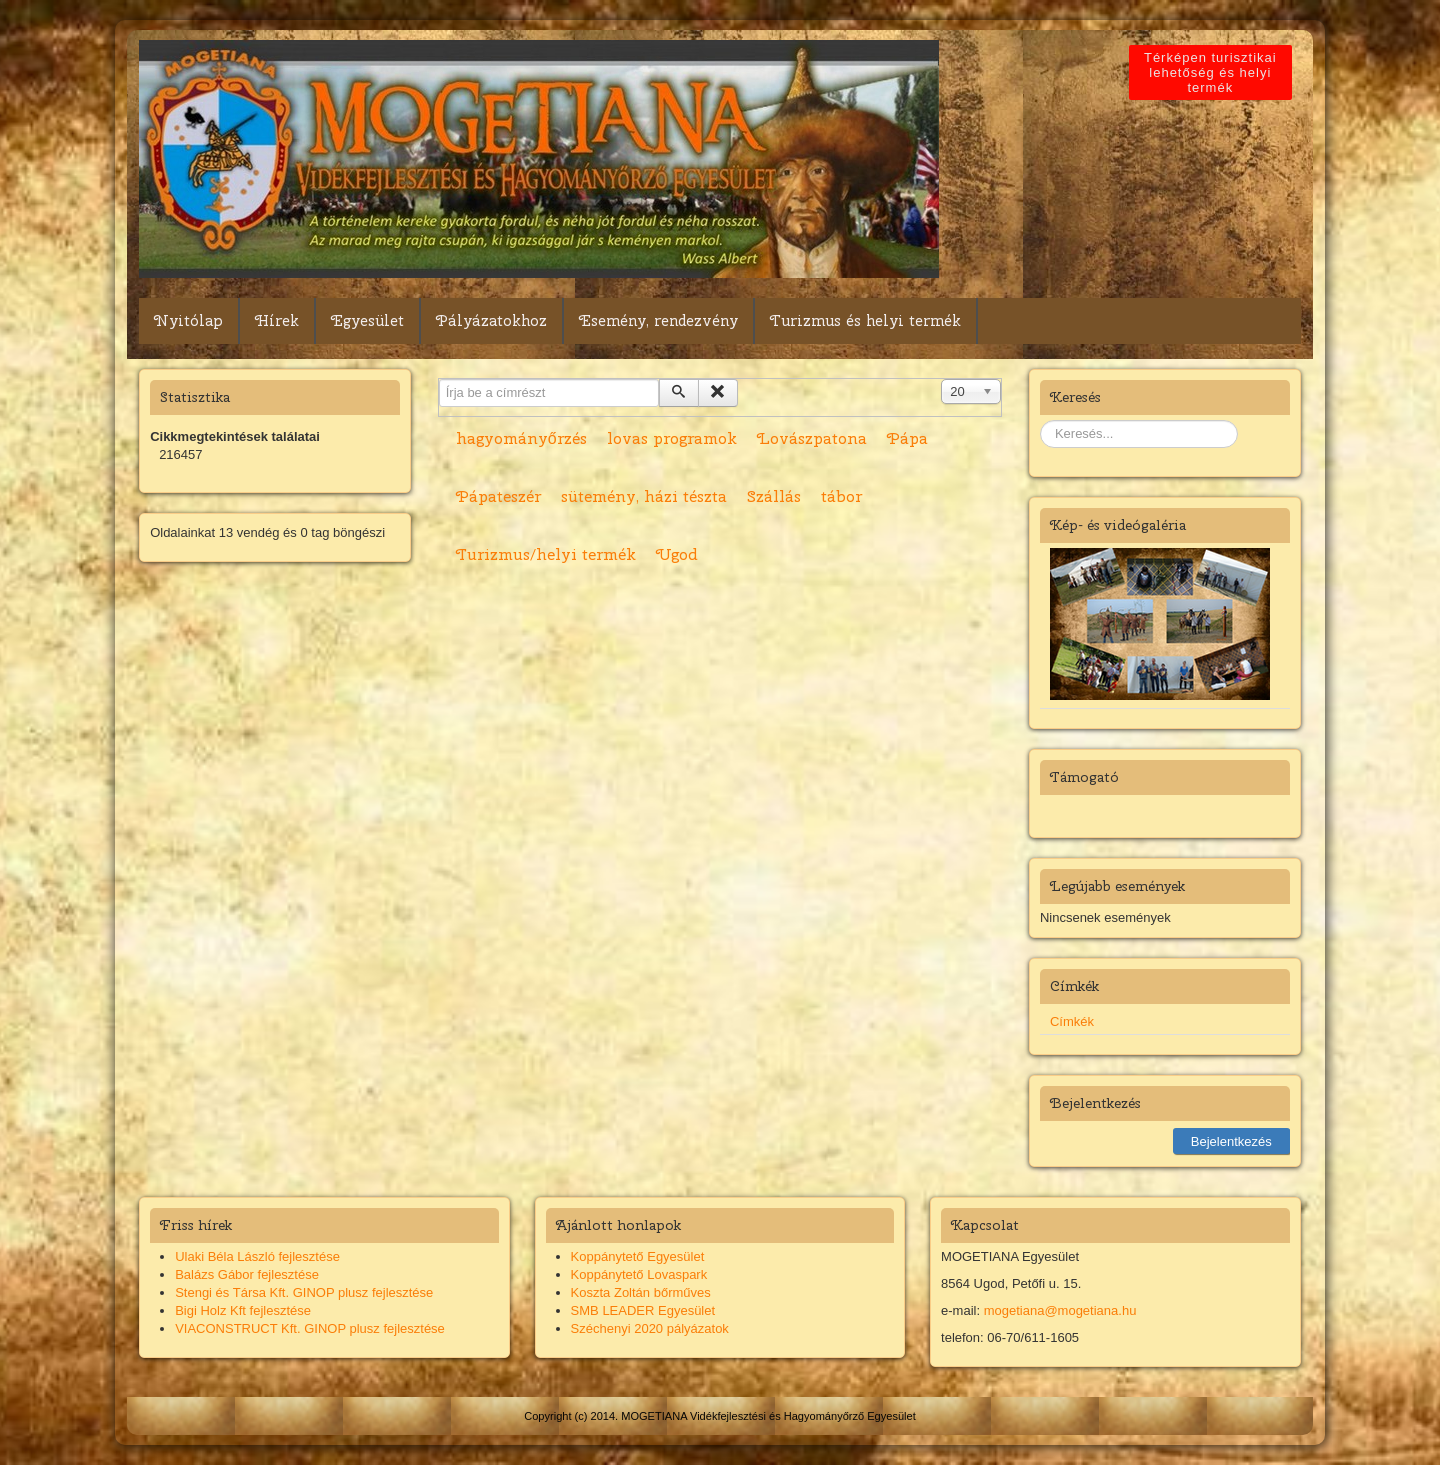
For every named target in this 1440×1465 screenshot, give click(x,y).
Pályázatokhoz (491, 321)
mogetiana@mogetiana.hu (1060, 1310)
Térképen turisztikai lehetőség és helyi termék (1214, 72)
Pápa (907, 438)
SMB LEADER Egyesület (643, 1310)
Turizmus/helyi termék (546, 554)
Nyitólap (188, 321)
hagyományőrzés (521, 438)
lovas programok (672, 438)
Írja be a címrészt (439, 379)
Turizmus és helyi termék (865, 321)
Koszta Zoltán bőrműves (641, 1292)
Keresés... (1040, 420)
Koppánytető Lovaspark (639, 1274)
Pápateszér (498, 496)
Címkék (1072, 1021)
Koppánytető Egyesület (638, 1256)
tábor (841, 496)
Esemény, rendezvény (658, 321)
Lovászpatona (812, 438)
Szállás (774, 496)
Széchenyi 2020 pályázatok (650, 1328)
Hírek (277, 321)
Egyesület (367, 321)
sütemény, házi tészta (644, 496)
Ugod (677, 554)
